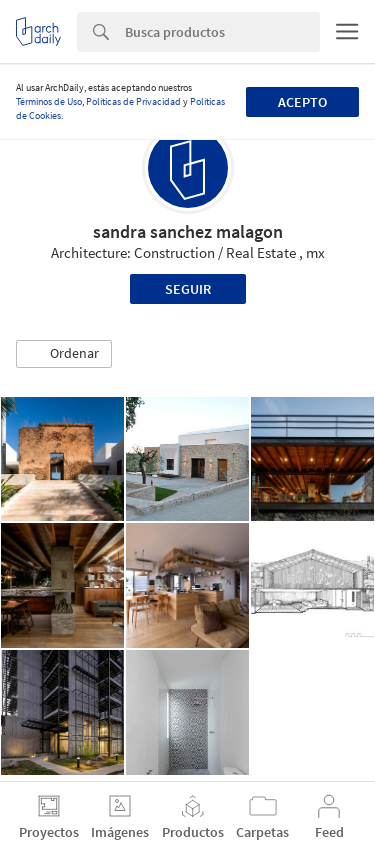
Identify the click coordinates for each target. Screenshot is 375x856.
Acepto (302, 102)
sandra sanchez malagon (188, 231)
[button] (64, 354)
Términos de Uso (49, 101)
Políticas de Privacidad (133, 101)
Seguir (188, 289)
